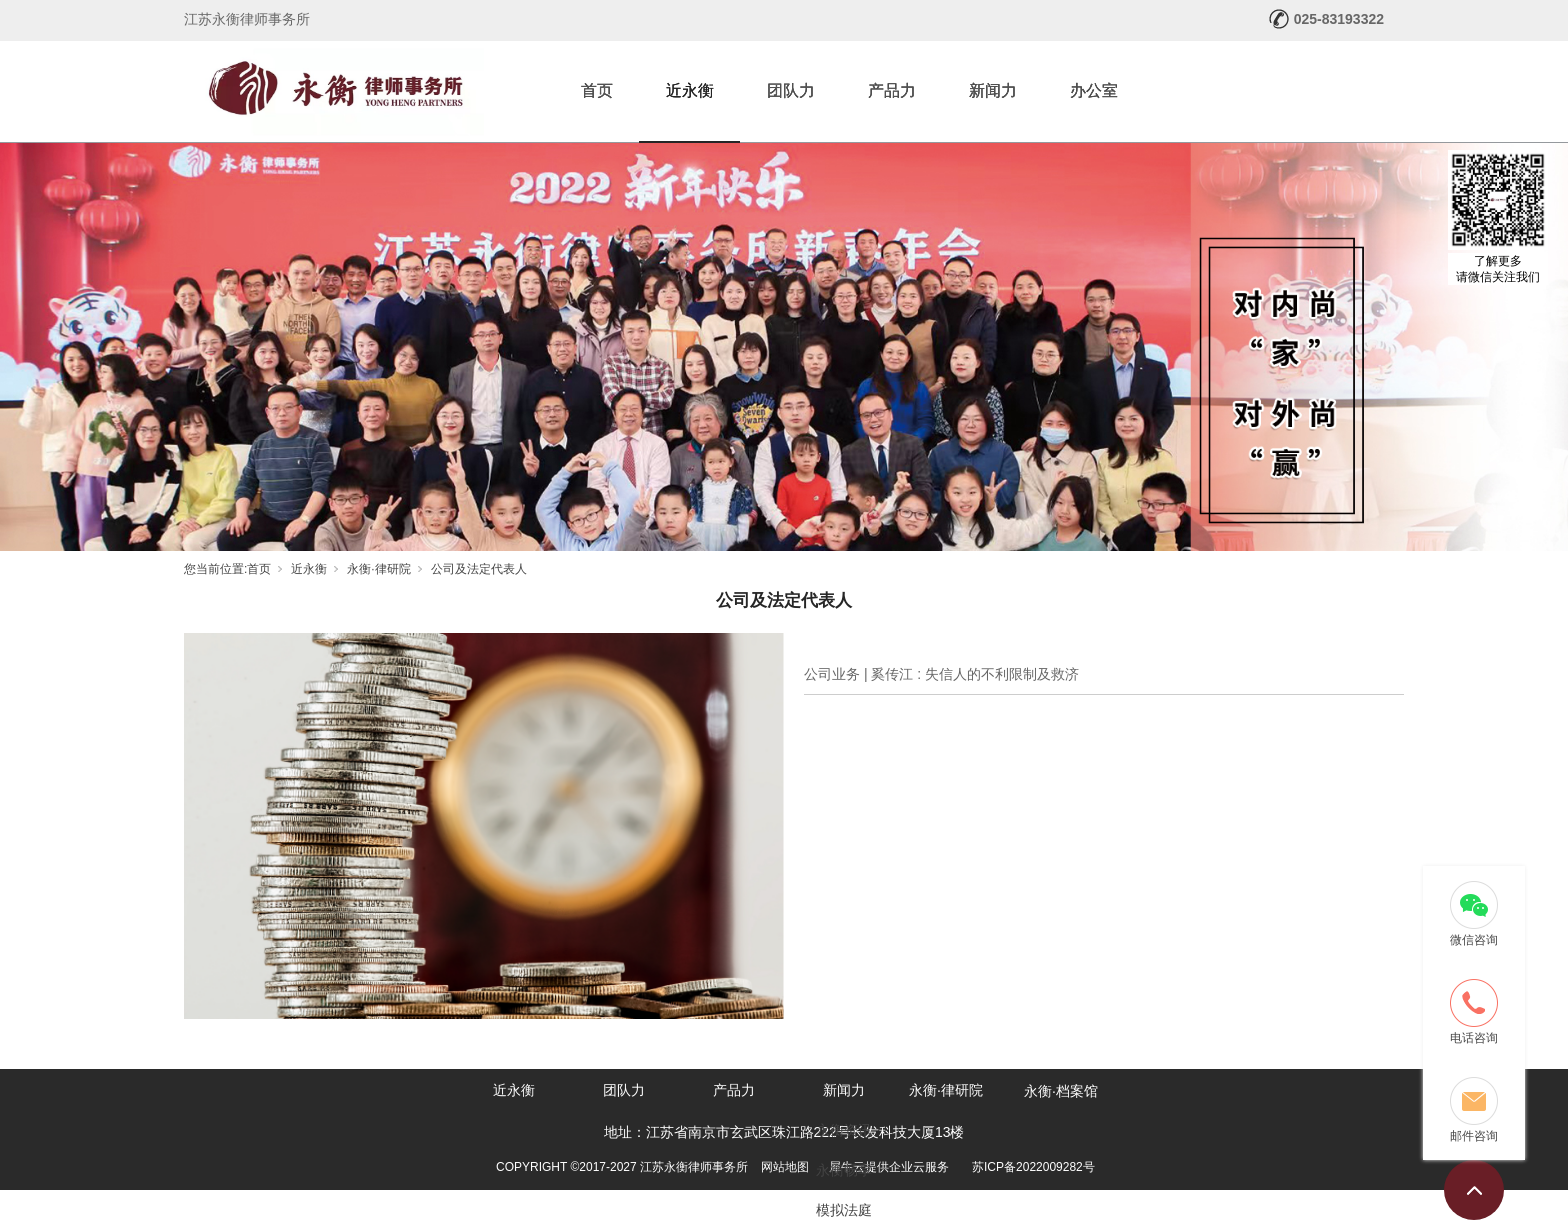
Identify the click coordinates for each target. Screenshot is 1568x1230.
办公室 (1094, 90)
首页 (597, 90)
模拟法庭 (844, 1210)
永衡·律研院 (378, 569)
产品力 (892, 90)
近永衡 (690, 90)
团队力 (791, 90)
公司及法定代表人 (479, 569)
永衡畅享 (844, 1170)
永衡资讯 (844, 1130)
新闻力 (993, 90)
